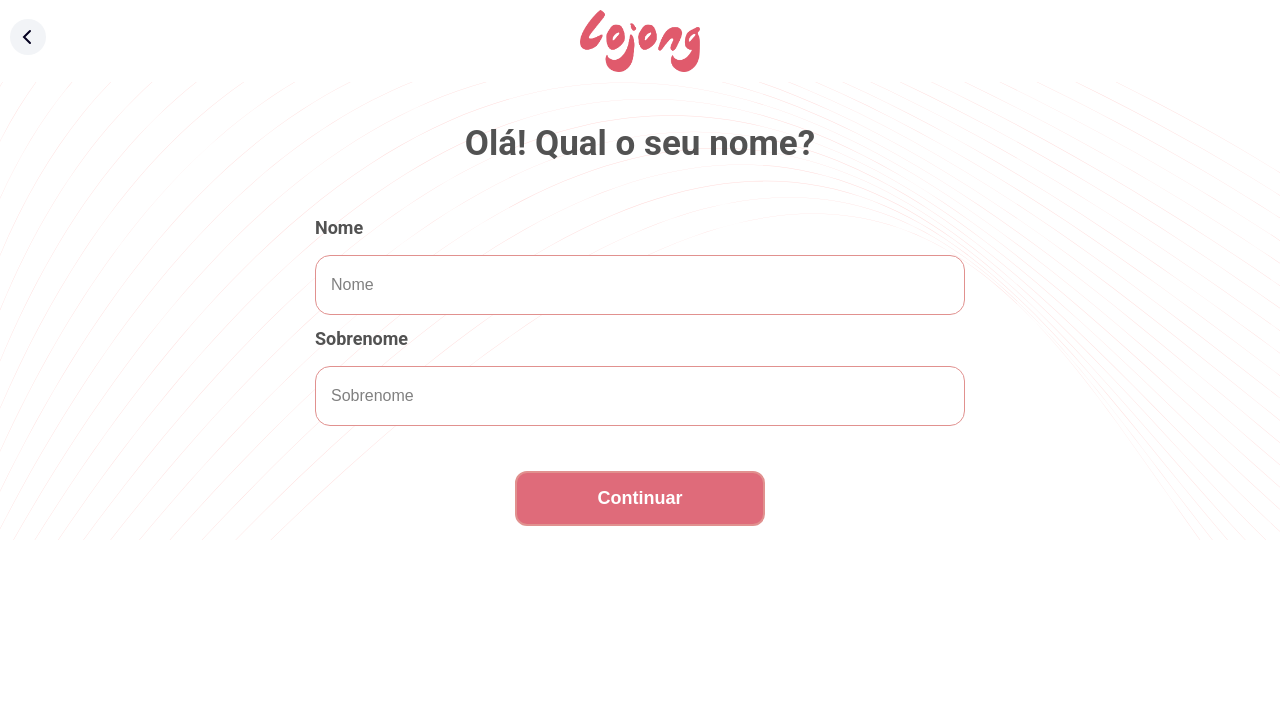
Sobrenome (361, 338)
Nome (339, 227)
